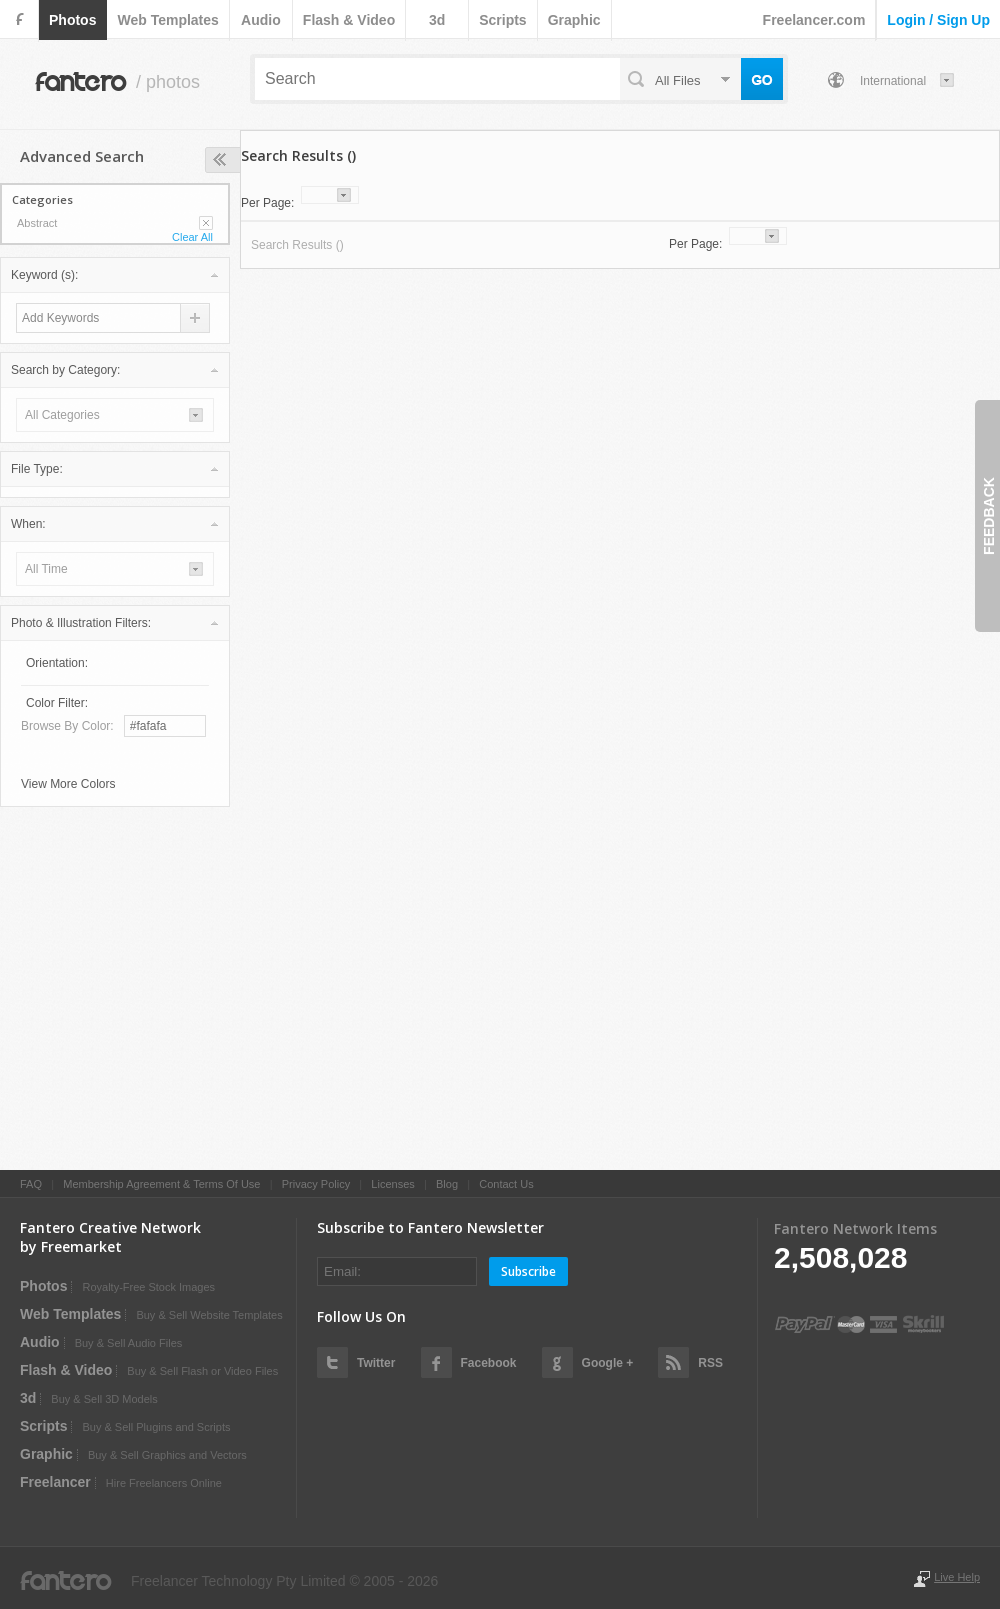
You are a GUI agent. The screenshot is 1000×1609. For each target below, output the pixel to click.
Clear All (192, 237)
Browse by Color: (67, 726)
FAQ (31, 1184)
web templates (167, 20)
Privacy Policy (316, 1184)
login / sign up (938, 20)
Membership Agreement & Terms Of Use (161, 1184)
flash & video (349, 20)
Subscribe (528, 1271)
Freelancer (55, 1482)
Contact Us (506, 1184)
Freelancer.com (814, 20)
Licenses (392, 1184)
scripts (502, 20)
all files (678, 80)
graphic (574, 20)
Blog (447, 1184)
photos (72, 20)
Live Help (957, 1577)
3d (437, 20)
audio (261, 20)
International (893, 81)
